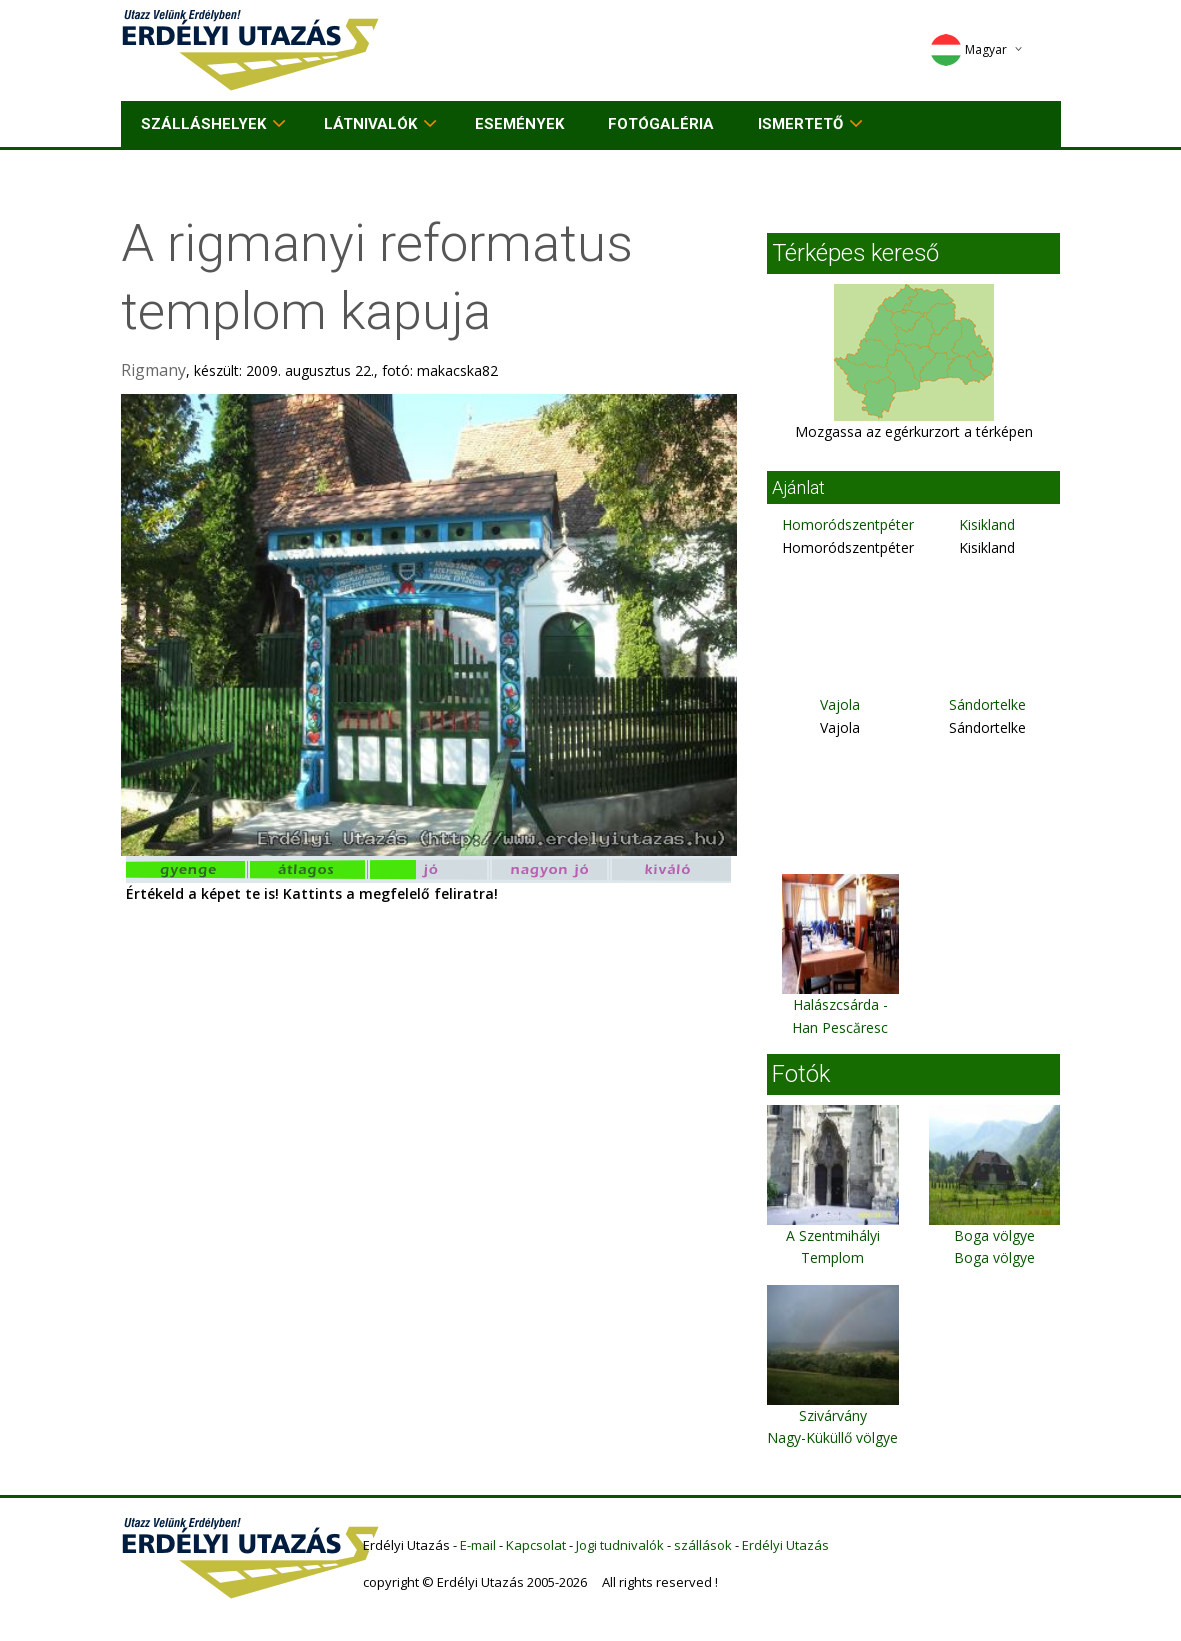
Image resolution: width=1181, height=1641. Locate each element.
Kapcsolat (536, 1545)
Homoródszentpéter (848, 524)
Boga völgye (994, 1235)
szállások (703, 1545)
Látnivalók (370, 124)
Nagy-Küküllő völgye (832, 1437)
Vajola (840, 704)
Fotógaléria (661, 124)
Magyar (968, 49)
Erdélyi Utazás (785, 1545)
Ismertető (800, 124)
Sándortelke (987, 704)
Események (519, 124)
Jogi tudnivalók (620, 1545)
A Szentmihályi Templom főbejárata (833, 1258)
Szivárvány (833, 1415)
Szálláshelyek (203, 124)
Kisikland (987, 524)
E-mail (478, 1545)
